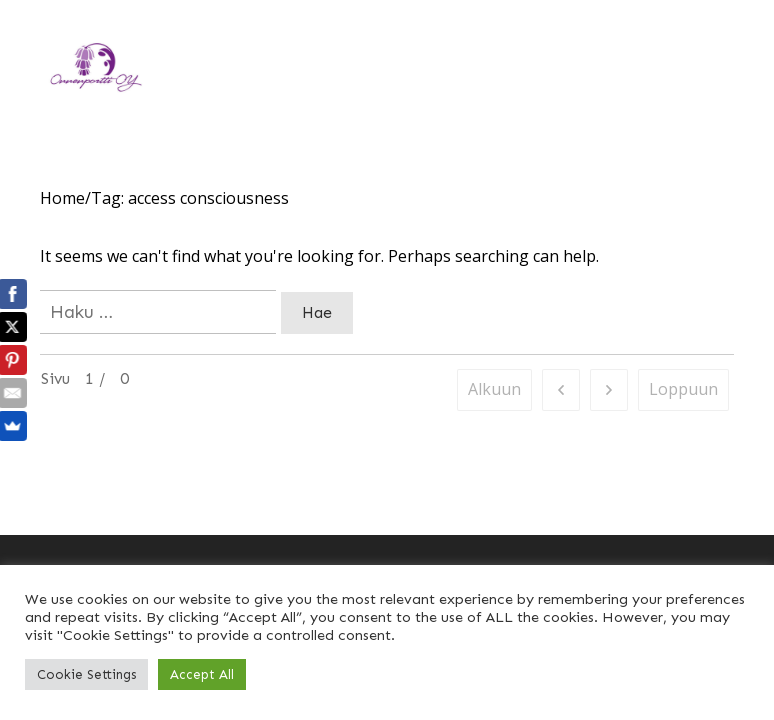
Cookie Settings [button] (86, 674)
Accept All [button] (202, 674)
